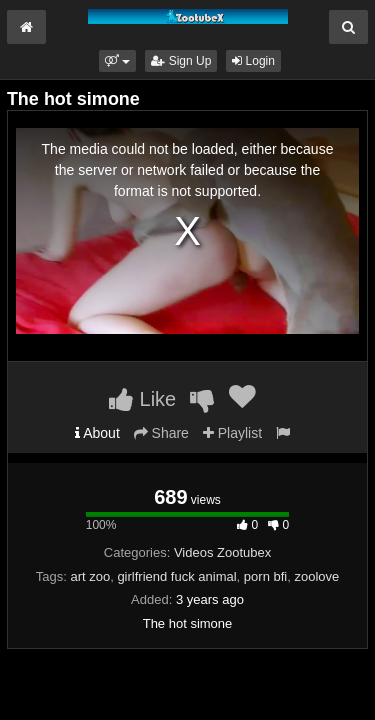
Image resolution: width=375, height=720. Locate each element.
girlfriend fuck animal (176, 576)
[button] (117, 61)
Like (142, 399)
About (97, 433)
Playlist (232, 433)
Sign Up (181, 61)
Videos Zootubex (222, 552)
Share (161, 433)
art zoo (90, 576)
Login (253, 61)
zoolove (316, 576)
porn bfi (265, 576)
